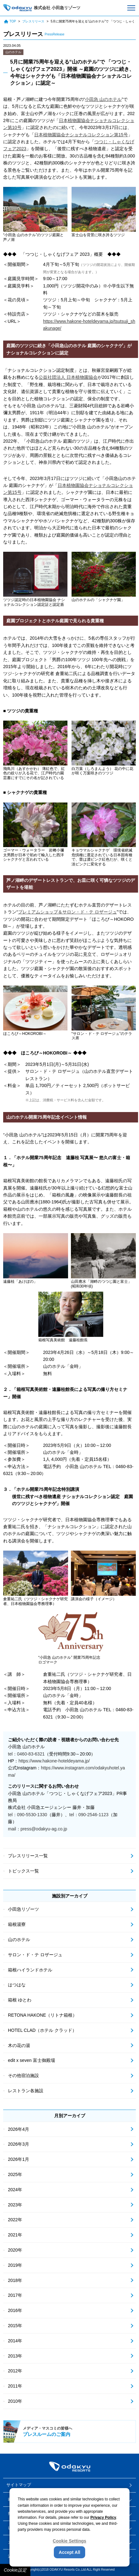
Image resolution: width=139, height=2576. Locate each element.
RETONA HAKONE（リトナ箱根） (42, 2015)
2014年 (15, 2340)
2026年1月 (18, 2159)
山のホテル (13, 52)
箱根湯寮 (17, 1924)
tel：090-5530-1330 (27, 1814)
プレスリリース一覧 (28, 1855)
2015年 (15, 2325)
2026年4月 (18, 2129)
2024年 (15, 2189)
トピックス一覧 (23, 1870)
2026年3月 (18, 2144)
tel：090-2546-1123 (89, 1814)
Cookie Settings (69, 2540)
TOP (10, 21)
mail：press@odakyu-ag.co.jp (37, 1828)
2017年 (15, 2295)
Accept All (69, 2552)
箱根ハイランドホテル (30, 1969)
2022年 (15, 2219)
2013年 (15, 2355)
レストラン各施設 (25, 2090)
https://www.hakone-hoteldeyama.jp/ (54, 1760)
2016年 (15, 2310)
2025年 (15, 2174)
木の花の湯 (19, 2045)
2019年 (15, 2265)
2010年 (15, 2401)
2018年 (15, 2280)
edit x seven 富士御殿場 (31, 2060)
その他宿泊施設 (23, 2075)
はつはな (17, 1984)
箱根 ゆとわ (19, 1999)
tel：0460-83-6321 (26, 1753)
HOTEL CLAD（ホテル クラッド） (42, 2030)
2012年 (15, 2370)
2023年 (15, 2204)
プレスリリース (33, 21)
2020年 (15, 2250)
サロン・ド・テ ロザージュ (35, 1954)
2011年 (15, 2385)
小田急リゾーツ (23, 1909)
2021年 (15, 2234)
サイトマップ (18, 2484)
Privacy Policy (103, 2517)
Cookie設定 (15, 2570)
